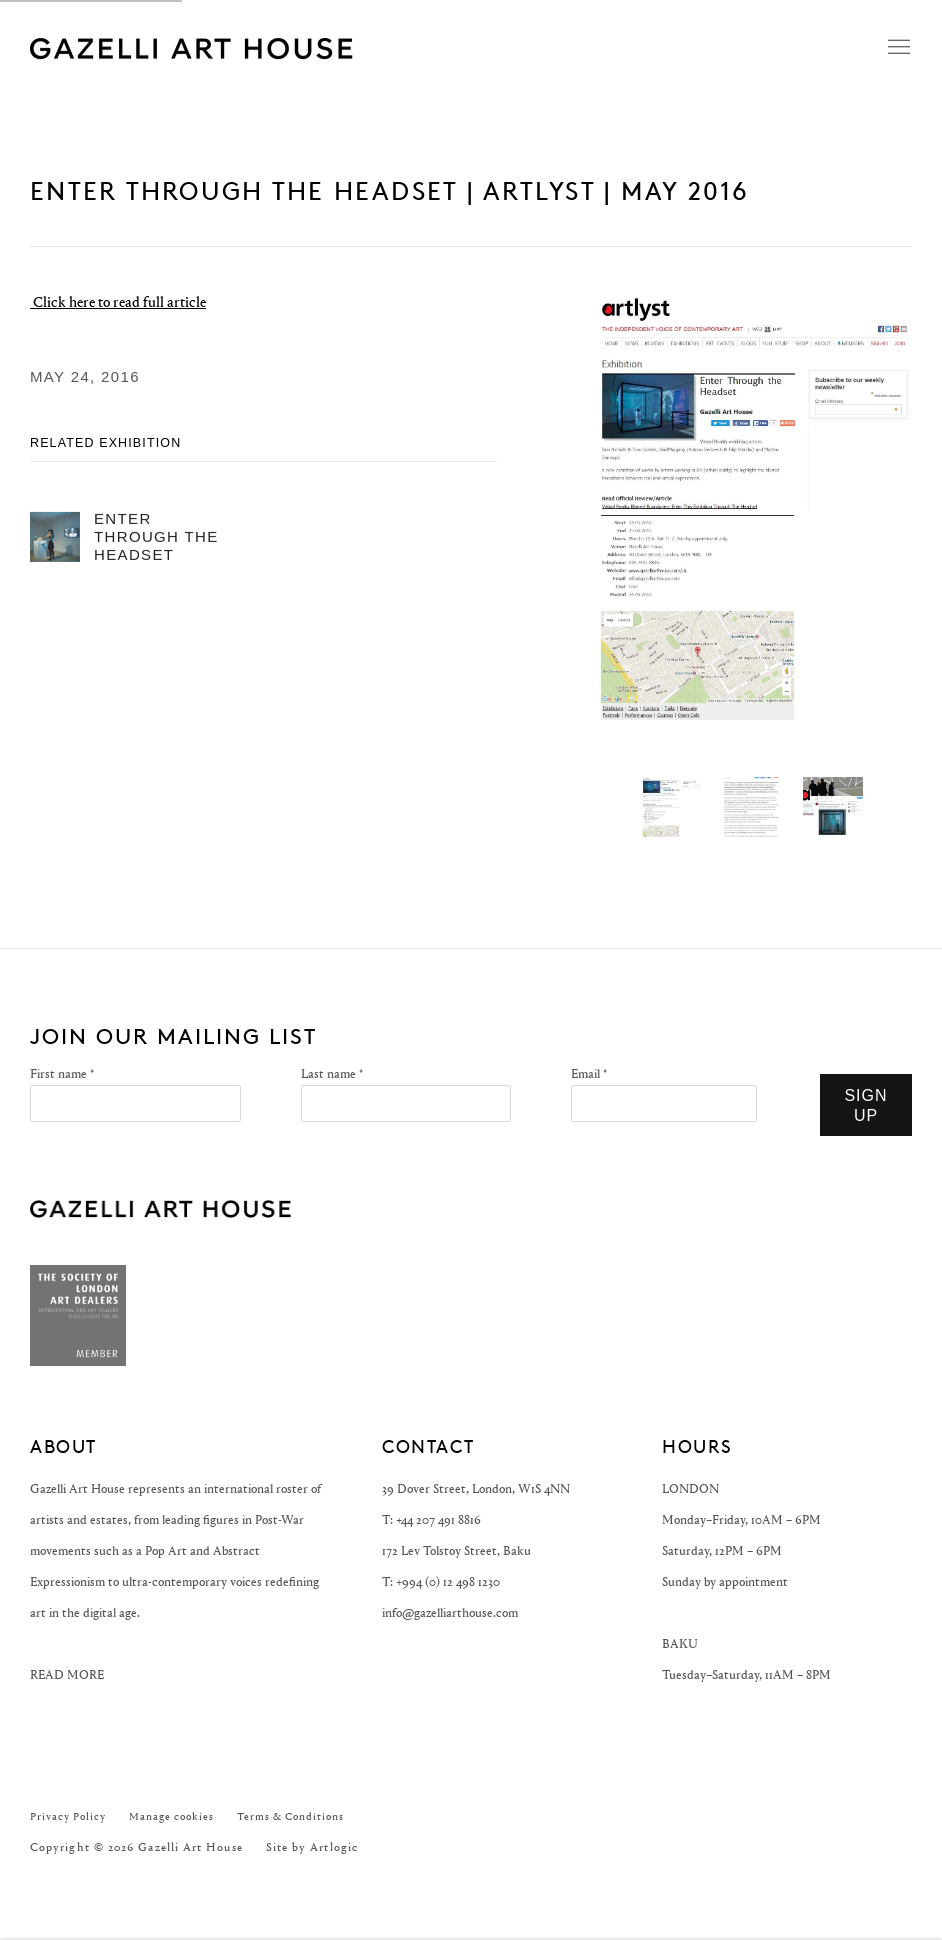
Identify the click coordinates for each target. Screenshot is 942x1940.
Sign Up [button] (865, 1105)
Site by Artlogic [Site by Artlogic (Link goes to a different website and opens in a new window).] (312, 1847)
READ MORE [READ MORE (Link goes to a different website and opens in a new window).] (67, 1674)
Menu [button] (897, 48)
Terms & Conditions (290, 1816)
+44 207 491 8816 (438, 1519)
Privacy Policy (68, 1816)
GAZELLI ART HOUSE (160, 1209)
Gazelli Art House (280, 48)
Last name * (332, 1073)
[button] (671, 807)
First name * (62, 1073)
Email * (589, 1073)
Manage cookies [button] (171, 1816)
